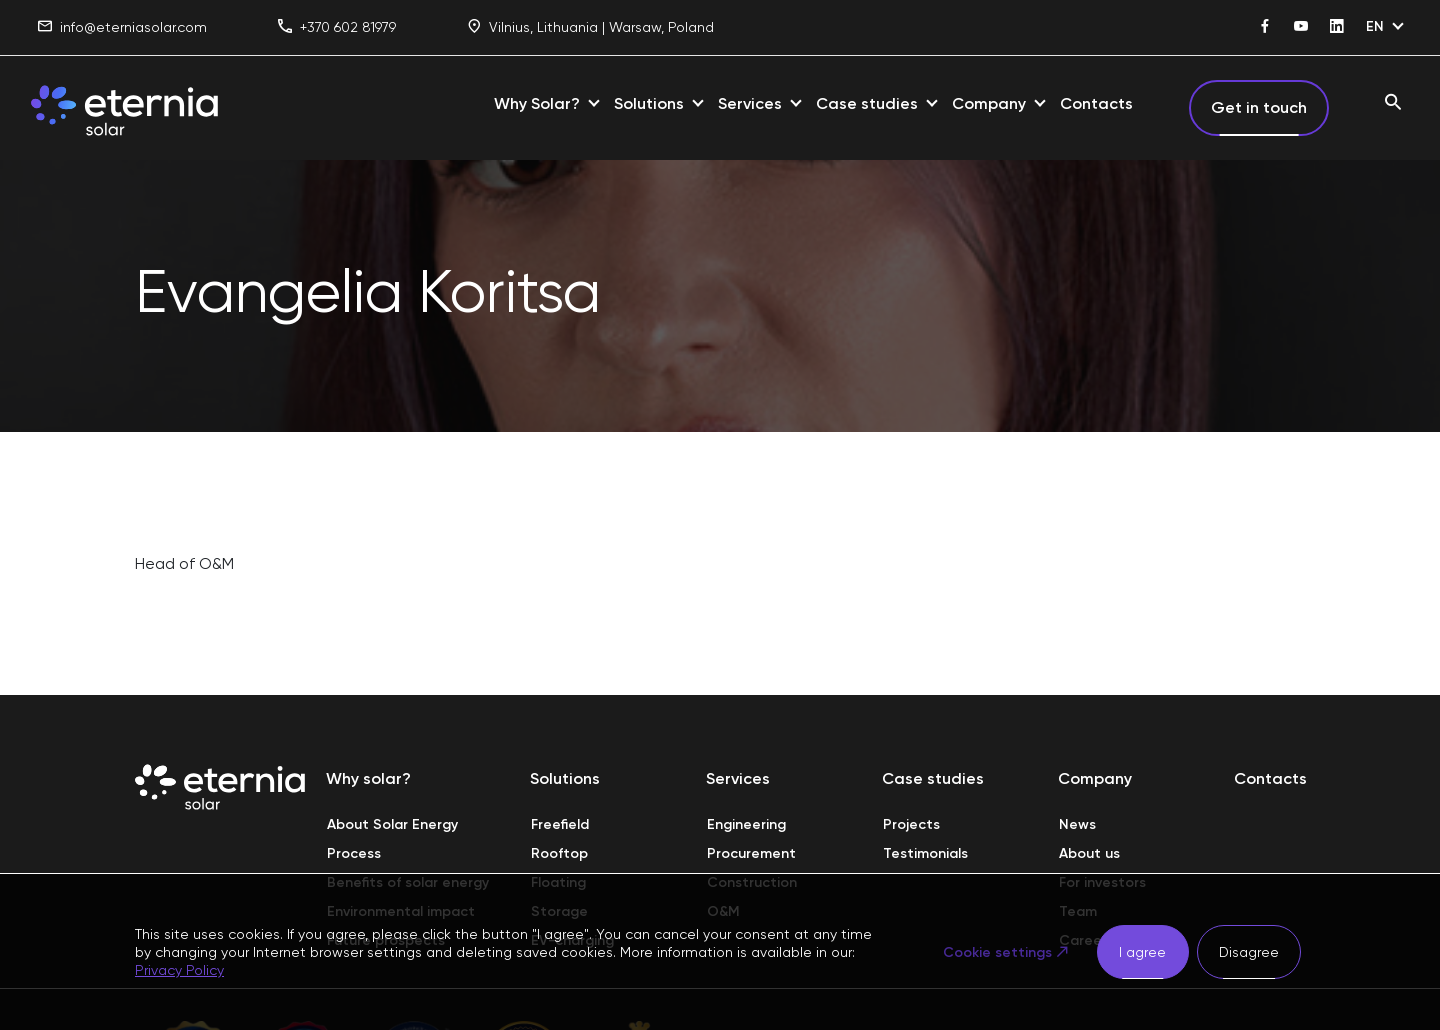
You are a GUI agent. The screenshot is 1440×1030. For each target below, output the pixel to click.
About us (1089, 853)
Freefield (560, 824)
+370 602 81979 (337, 27)
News (1077, 824)
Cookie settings (997, 952)
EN (1375, 26)
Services (750, 103)
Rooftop (559, 853)
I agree (1142, 952)
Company (989, 103)
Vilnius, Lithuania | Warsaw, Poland (590, 27)
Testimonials (925, 853)
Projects (911, 824)
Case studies (867, 103)
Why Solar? (537, 103)
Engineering (746, 824)
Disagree (1249, 952)
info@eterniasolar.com (122, 27)
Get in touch (1259, 107)
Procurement (751, 853)
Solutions (649, 103)
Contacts (1096, 103)
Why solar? (368, 778)
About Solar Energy (392, 824)
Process (354, 853)
